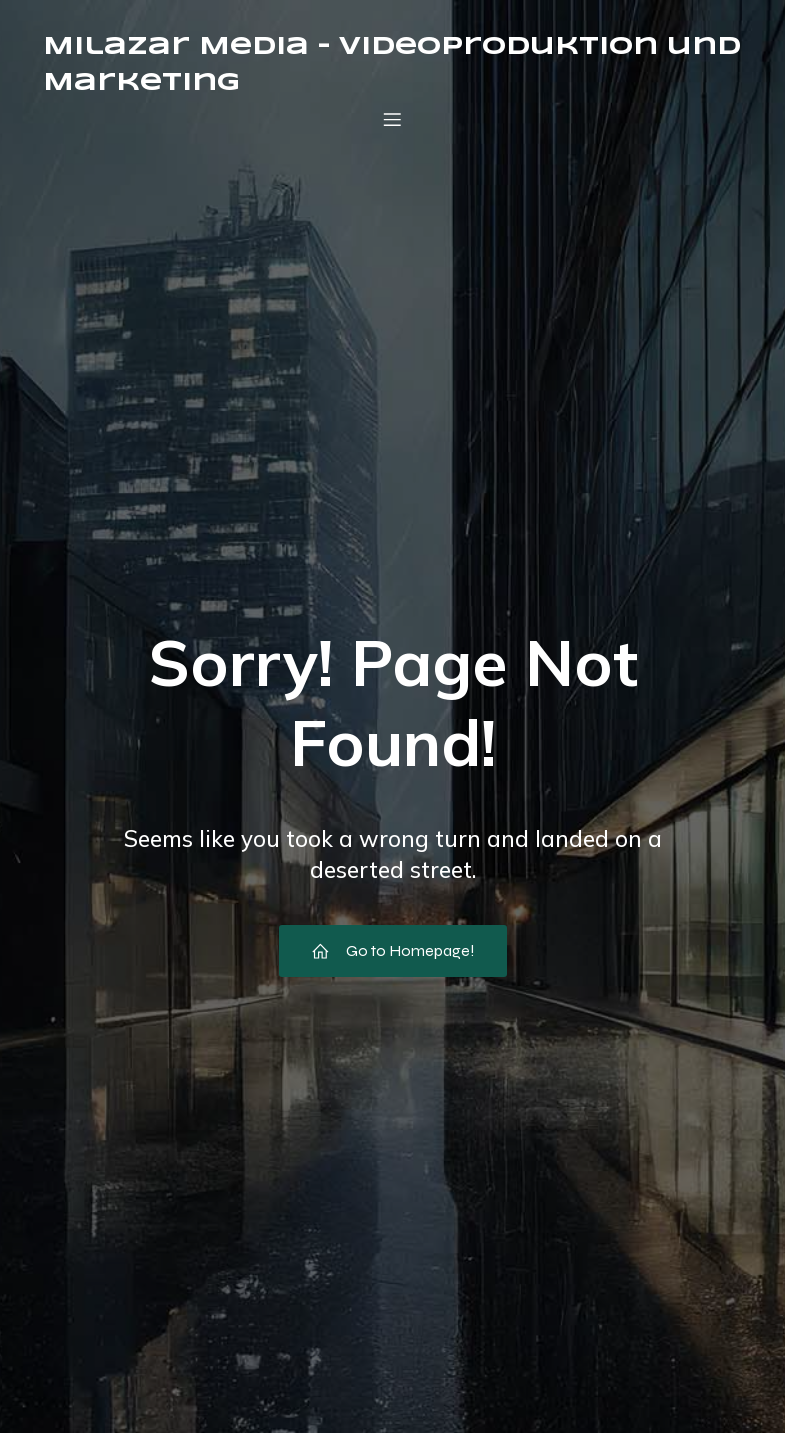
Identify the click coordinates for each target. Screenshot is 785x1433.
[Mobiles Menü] (393, 119)
